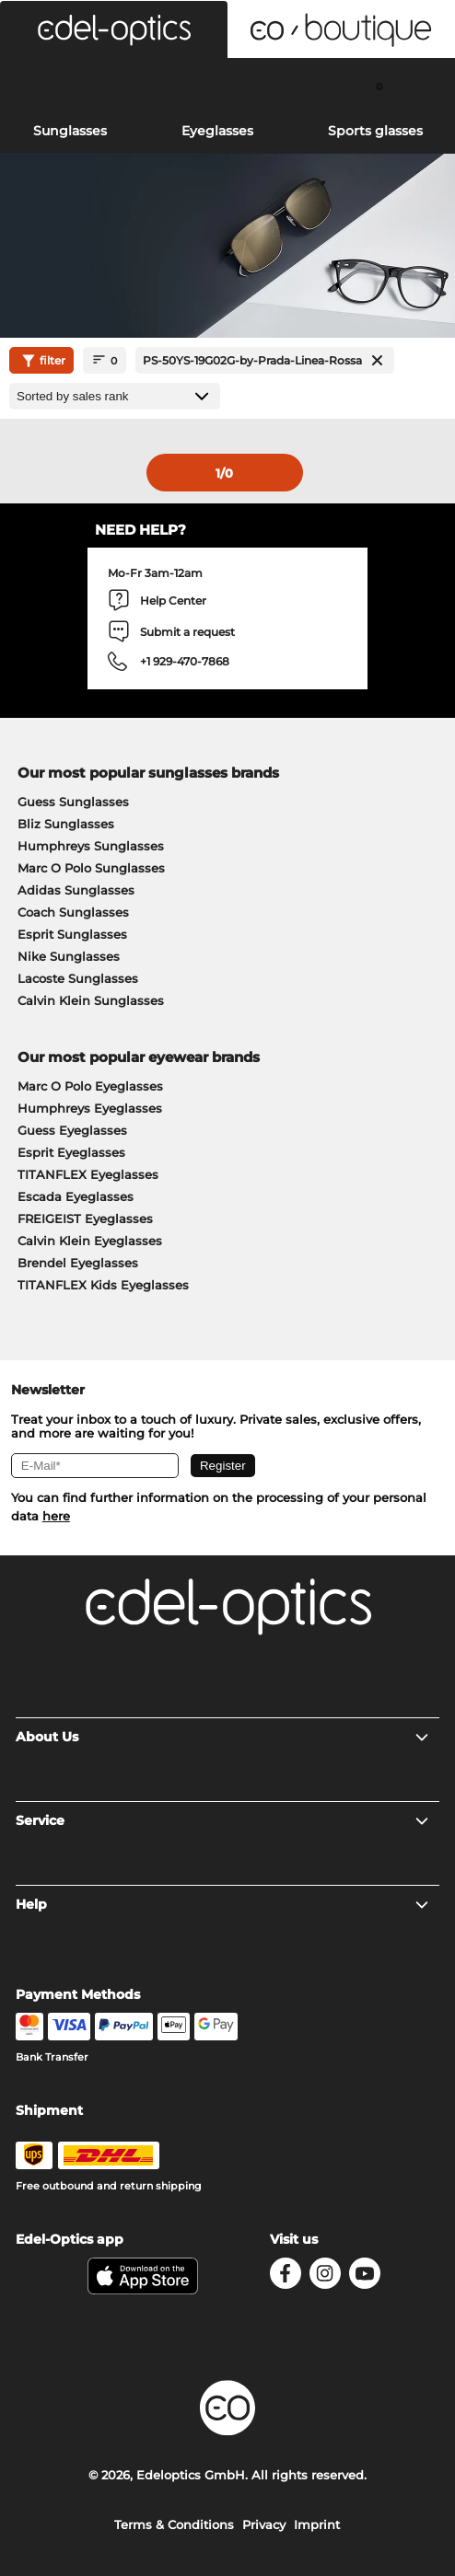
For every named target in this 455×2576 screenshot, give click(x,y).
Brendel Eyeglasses (78, 1262)
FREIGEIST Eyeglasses (85, 1218)
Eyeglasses (217, 130)
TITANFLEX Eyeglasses (88, 1174)
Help (223, 1904)
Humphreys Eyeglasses (90, 1108)
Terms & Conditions (174, 2524)
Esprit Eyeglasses (71, 1152)
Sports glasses (375, 130)
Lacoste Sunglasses (78, 978)
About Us (223, 1736)
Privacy (264, 2524)
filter (41, 361)
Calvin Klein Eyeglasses (90, 1240)
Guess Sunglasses (73, 801)
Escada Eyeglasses (76, 1196)
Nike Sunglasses (69, 956)
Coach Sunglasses (73, 912)
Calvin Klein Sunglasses (91, 1000)
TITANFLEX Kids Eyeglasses (103, 1284)
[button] (114, 29)
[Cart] (379, 86)
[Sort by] (115, 396)
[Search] (76, 86)
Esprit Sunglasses (72, 934)
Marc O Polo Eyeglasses (90, 1086)
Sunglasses (70, 130)
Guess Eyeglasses (72, 1130)
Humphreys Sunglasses (91, 845)
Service (223, 1820)
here (56, 1515)
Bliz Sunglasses (66, 823)
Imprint (317, 2524)
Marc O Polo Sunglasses (91, 868)
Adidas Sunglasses (76, 890)
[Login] (227, 86)
